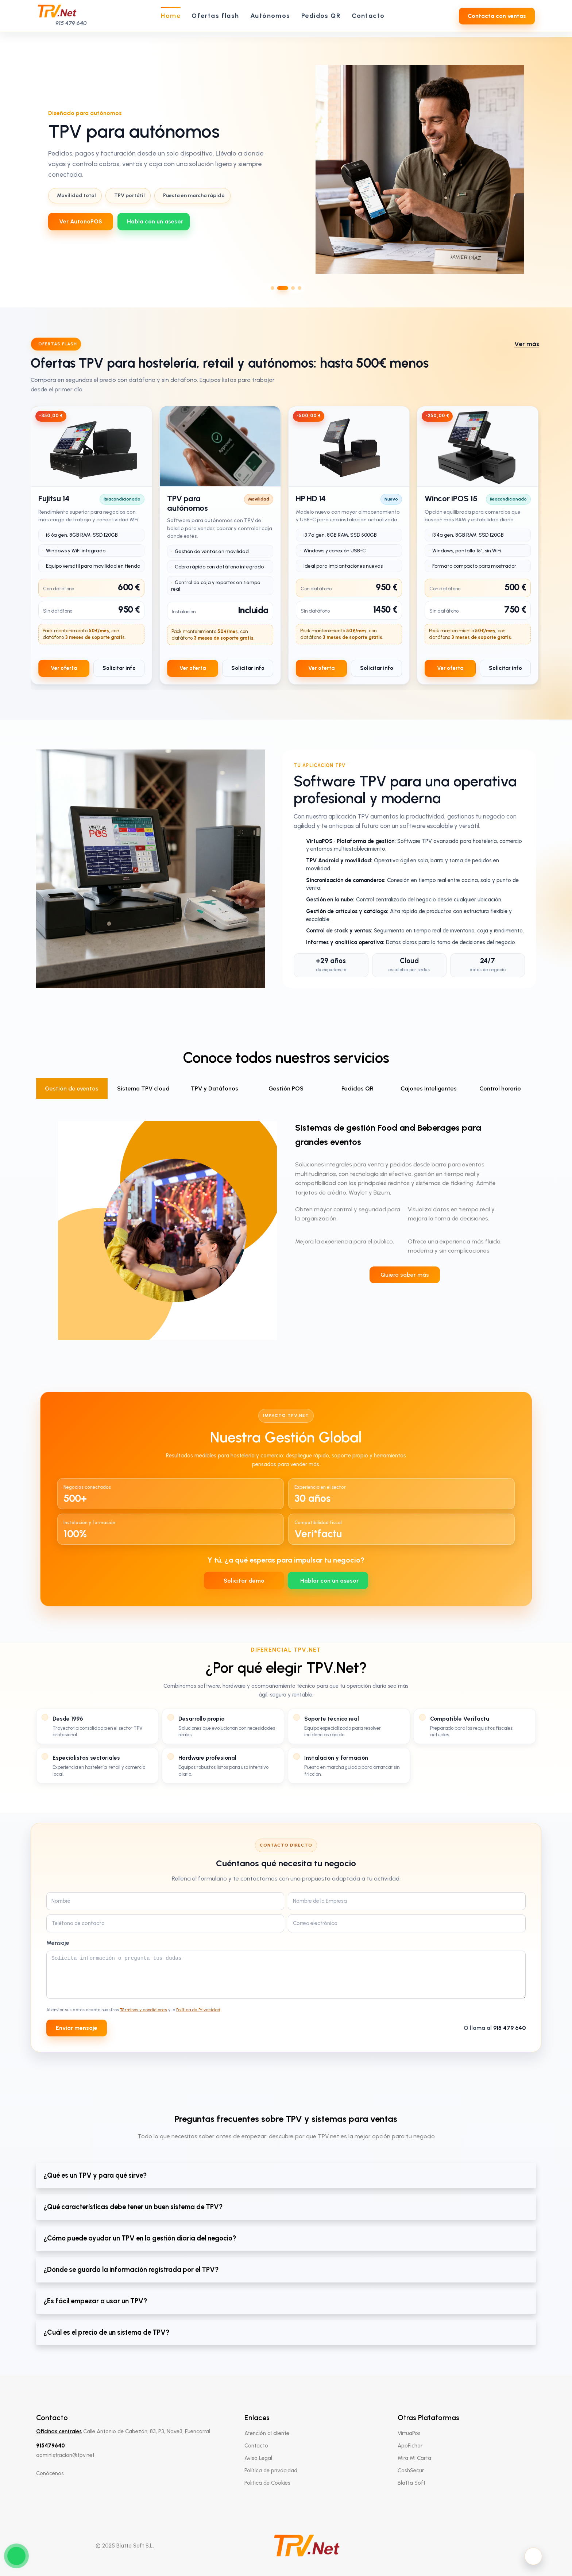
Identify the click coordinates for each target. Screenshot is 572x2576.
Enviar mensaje (76, 2027)
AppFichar (410, 2445)
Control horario (500, 1088)
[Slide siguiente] (560, 169)
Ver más (526, 344)
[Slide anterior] (12, 169)
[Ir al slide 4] (299, 288)
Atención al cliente (266, 2433)
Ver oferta (64, 668)
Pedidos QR (357, 1088)
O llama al (495, 2027)
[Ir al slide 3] (293, 288)
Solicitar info (119, 668)
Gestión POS (286, 1088)
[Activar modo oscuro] (533, 2556)
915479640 (50, 2445)
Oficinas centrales (59, 2431)
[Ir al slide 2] (282, 288)
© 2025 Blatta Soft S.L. (125, 2545)
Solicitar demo (244, 1580)
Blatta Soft (411, 2483)
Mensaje (57, 1942)
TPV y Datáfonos (214, 1088)
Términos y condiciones (143, 2009)
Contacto (256, 2445)
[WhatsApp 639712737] (153, 221)
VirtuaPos (409, 2433)
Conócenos (50, 2473)
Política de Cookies (267, 2483)
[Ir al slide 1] (272, 288)
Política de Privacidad (198, 2009)
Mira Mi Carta (414, 2458)
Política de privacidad (270, 2470)
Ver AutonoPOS (80, 221)
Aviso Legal (258, 2458)
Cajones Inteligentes (429, 1088)
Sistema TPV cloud (143, 1088)
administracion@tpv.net (65, 2455)
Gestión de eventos (71, 1088)
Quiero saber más (404, 1274)
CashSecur (411, 2470)
